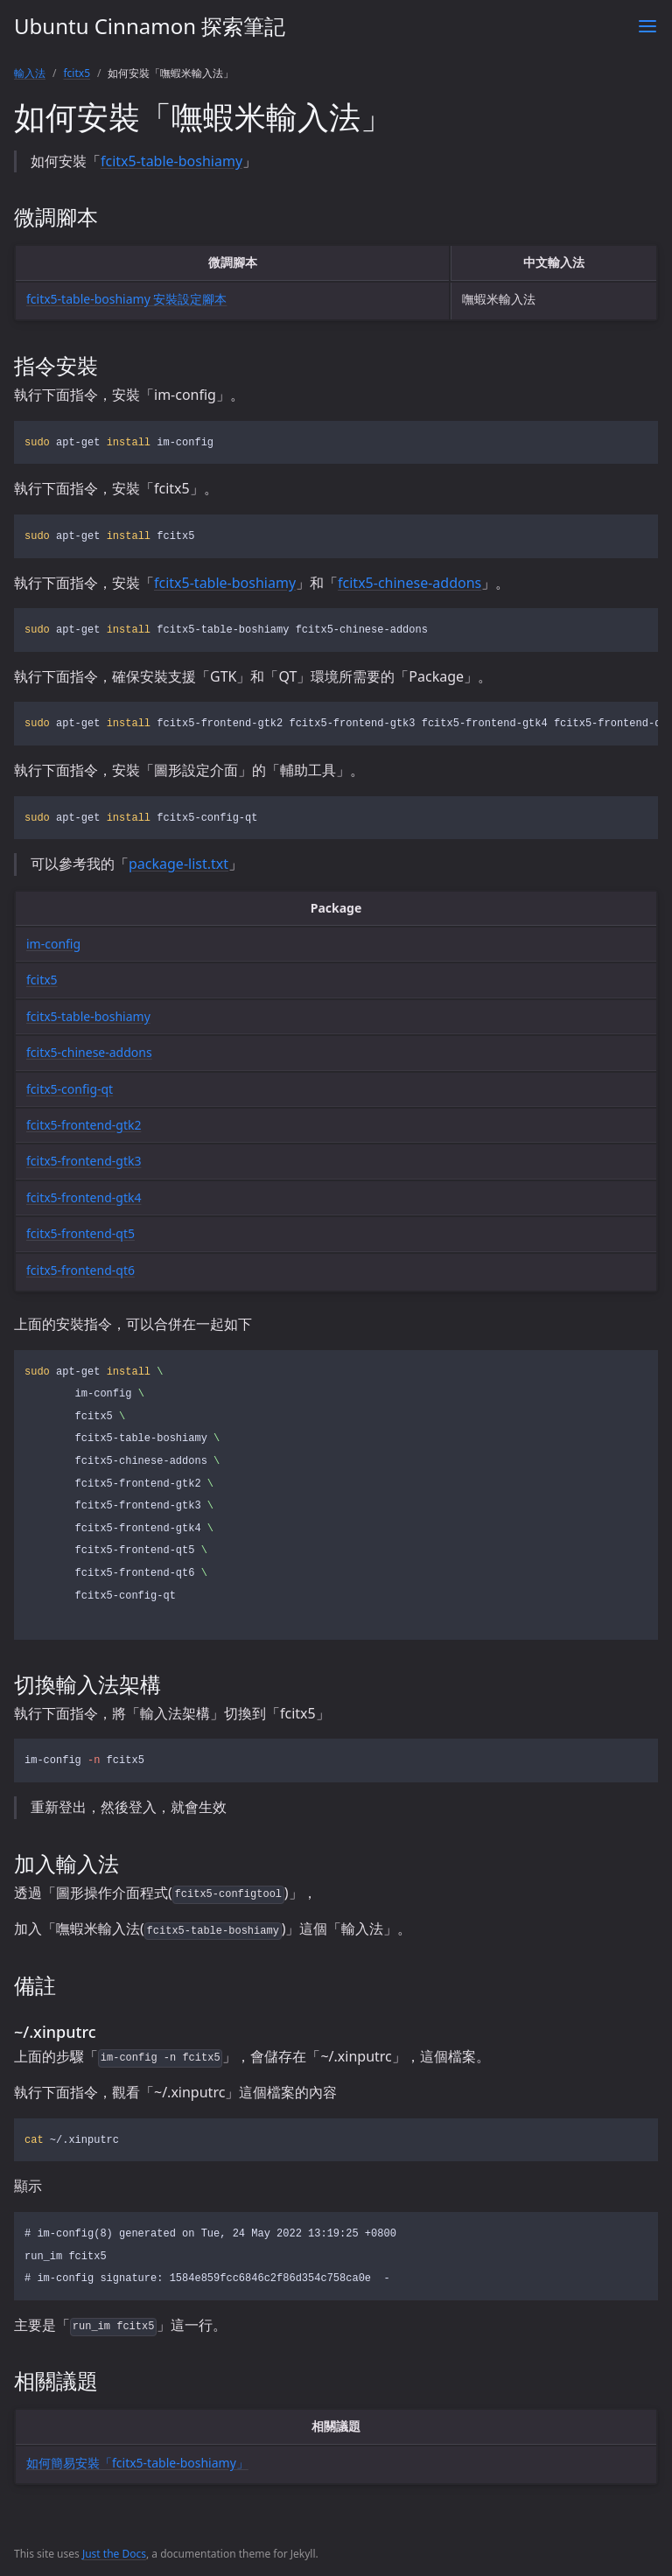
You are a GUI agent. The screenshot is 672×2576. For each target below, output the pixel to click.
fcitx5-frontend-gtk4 (83, 1197)
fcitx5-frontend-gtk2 (83, 1124)
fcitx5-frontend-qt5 (80, 1233)
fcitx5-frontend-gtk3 (83, 1160)
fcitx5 (76, 73)
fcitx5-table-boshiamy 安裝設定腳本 (126, 298)
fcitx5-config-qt (69, 1089)
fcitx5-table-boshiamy (171, 161)
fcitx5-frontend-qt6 (80, 1270)
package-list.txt (178, 863)
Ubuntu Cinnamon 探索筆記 (149, 25)
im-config (53, 943)
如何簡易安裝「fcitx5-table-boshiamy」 (137, 2462)
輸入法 (30, 73)
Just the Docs (114, 2553)
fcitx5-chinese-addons (409, 582)
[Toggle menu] (647, 26)
